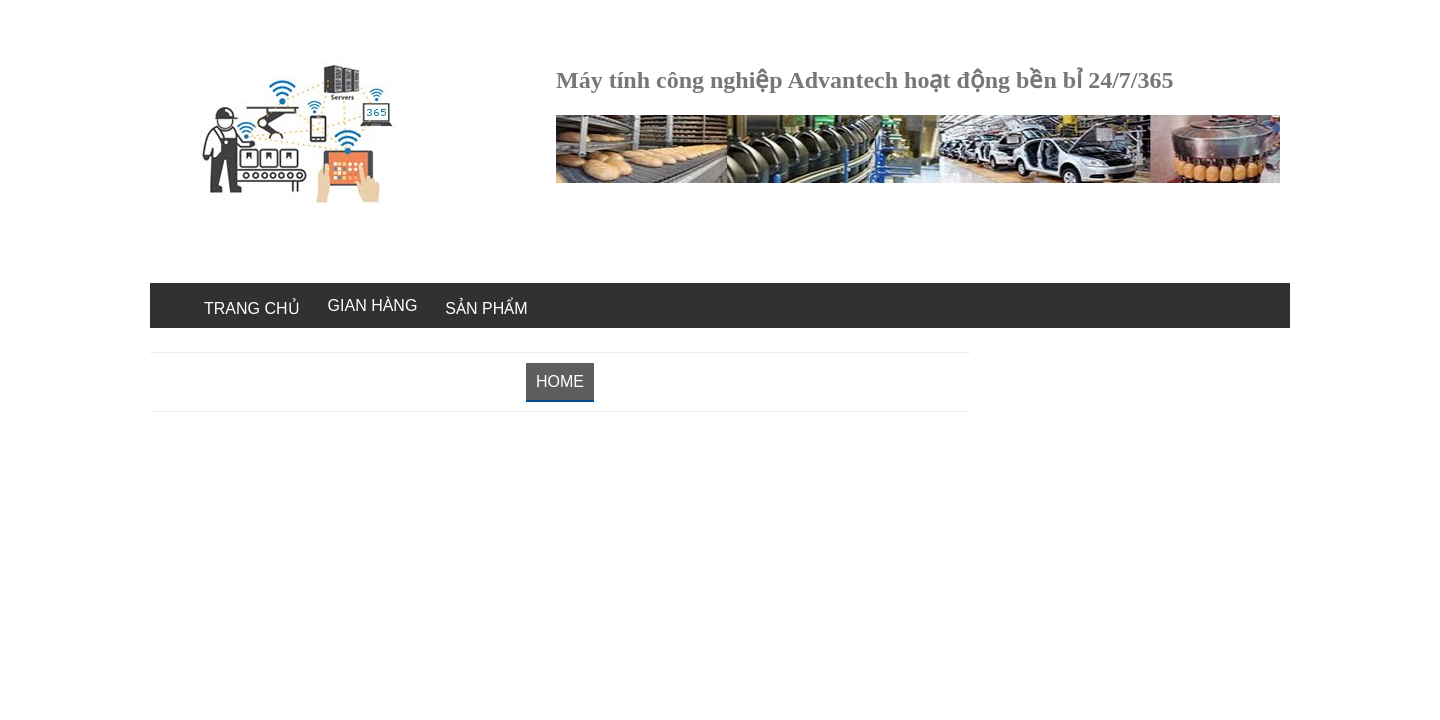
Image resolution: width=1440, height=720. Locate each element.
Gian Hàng (373, 305)
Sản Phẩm (486, 308)
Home (560, 381)
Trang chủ (252, 308)
